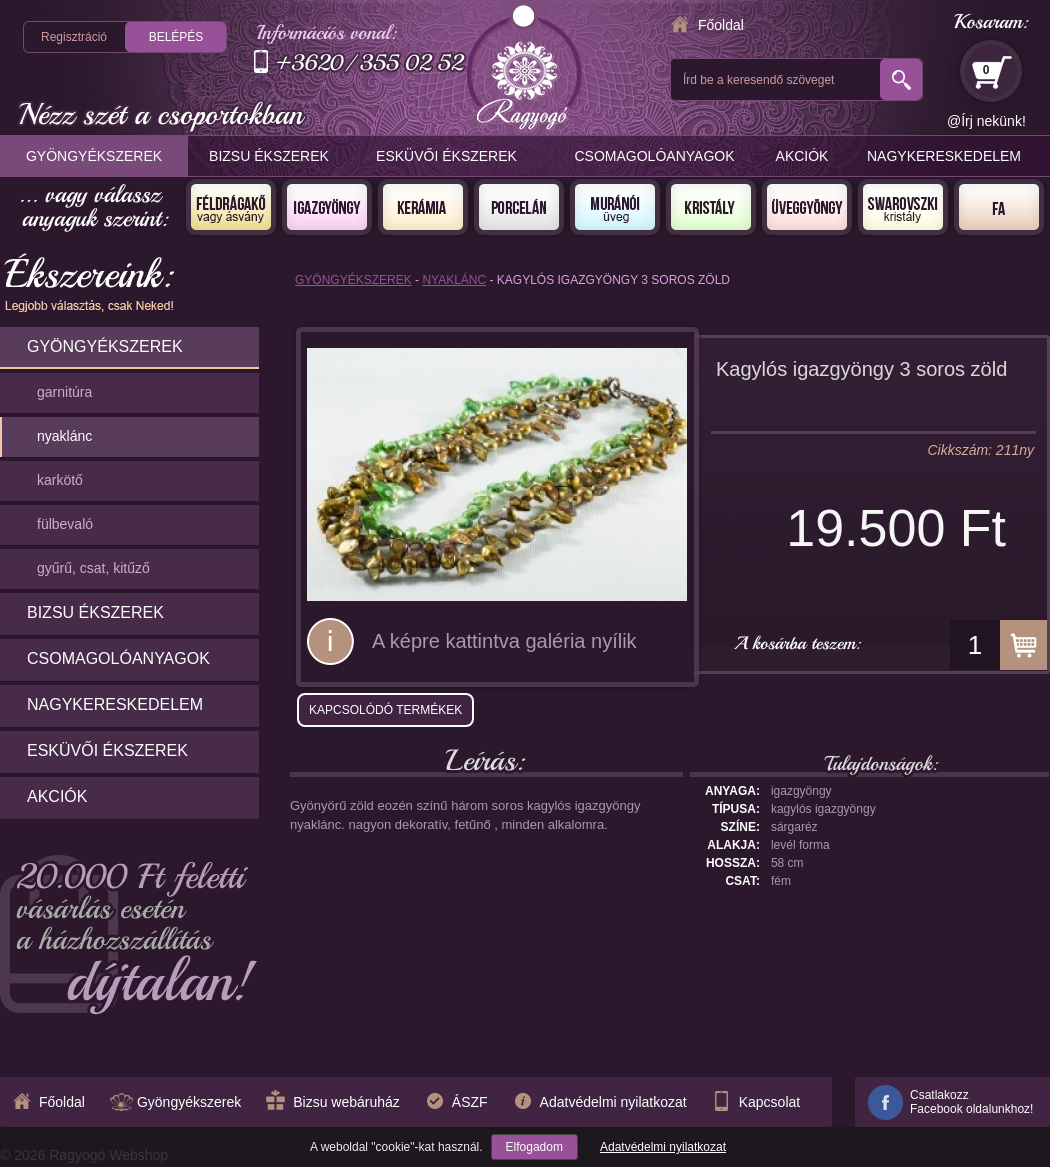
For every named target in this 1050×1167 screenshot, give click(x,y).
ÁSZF (470, 1102)
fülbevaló (65, 524)
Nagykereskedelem (944, 156)
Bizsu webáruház (346, 1102)
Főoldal (721, 25)
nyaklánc (64, 436)
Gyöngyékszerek (94, 156)
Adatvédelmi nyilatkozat (663, 1147)
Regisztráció (74, 37)
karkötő (60, 480)
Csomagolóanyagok (655, 156)
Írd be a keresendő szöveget (758, 80)
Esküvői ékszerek (446, 156)
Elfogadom (534, 1147)
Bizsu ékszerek (269, 156)
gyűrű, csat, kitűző (93, 568)
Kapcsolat (769, 1102)
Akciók (802, 156)
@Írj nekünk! (986, 121)
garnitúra (64, 392)
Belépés (176, 37)
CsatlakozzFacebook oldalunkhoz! (971, 1102)
